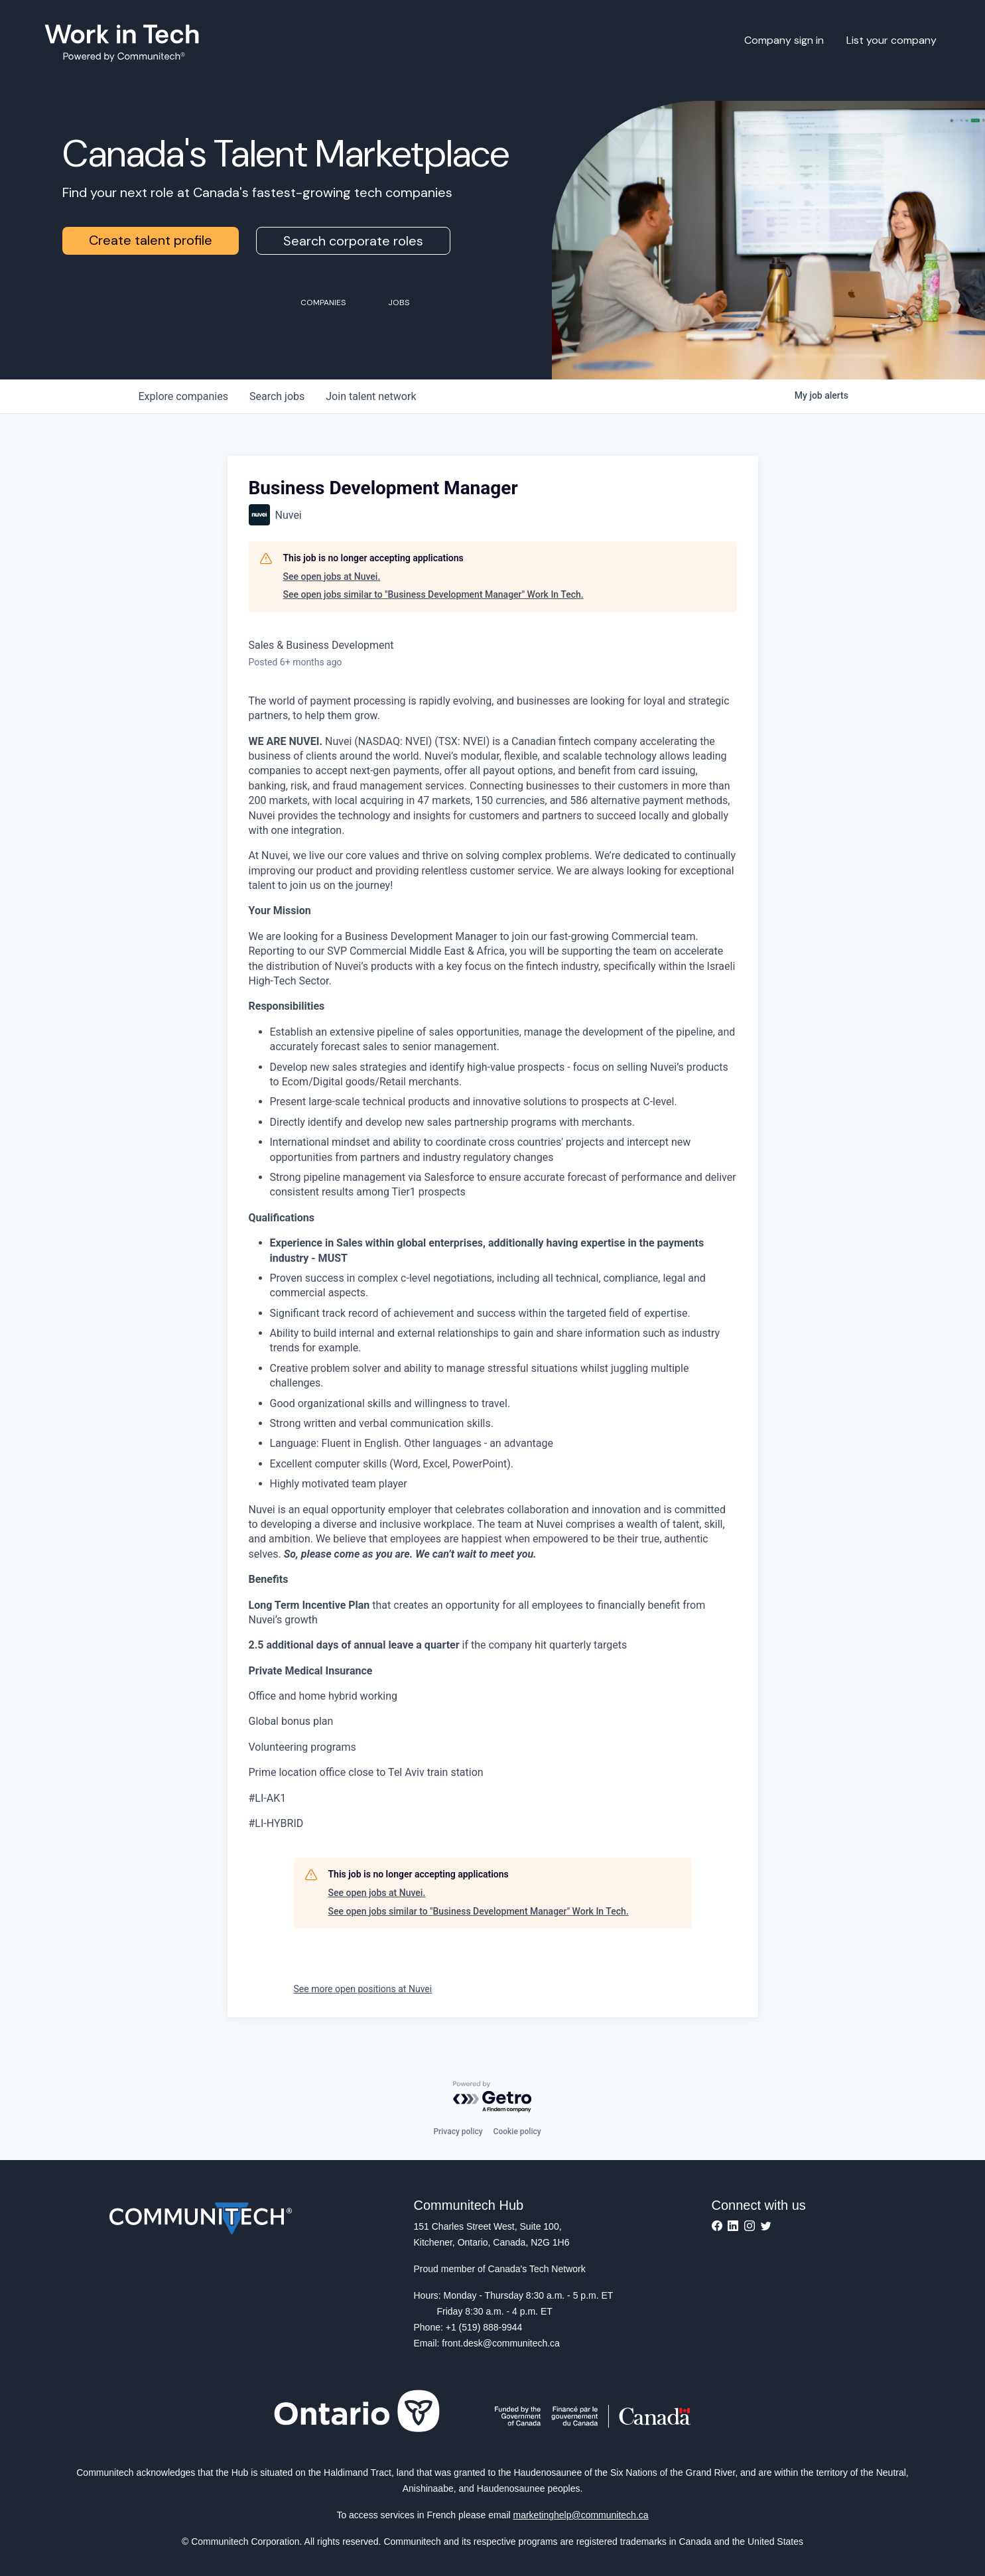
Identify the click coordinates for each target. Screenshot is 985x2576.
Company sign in (784, 40)
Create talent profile (150, 240)
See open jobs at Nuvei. (332, 576)
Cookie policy (517, 2131)
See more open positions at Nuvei (363, 1989)
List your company (891, 40)
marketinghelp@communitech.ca (581, 2515)
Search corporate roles (353, 240)
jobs (276, 396)
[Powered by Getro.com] (493, 2097)
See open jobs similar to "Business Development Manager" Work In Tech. (433, 594)
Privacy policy (457, 2131)
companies (183, 396)
